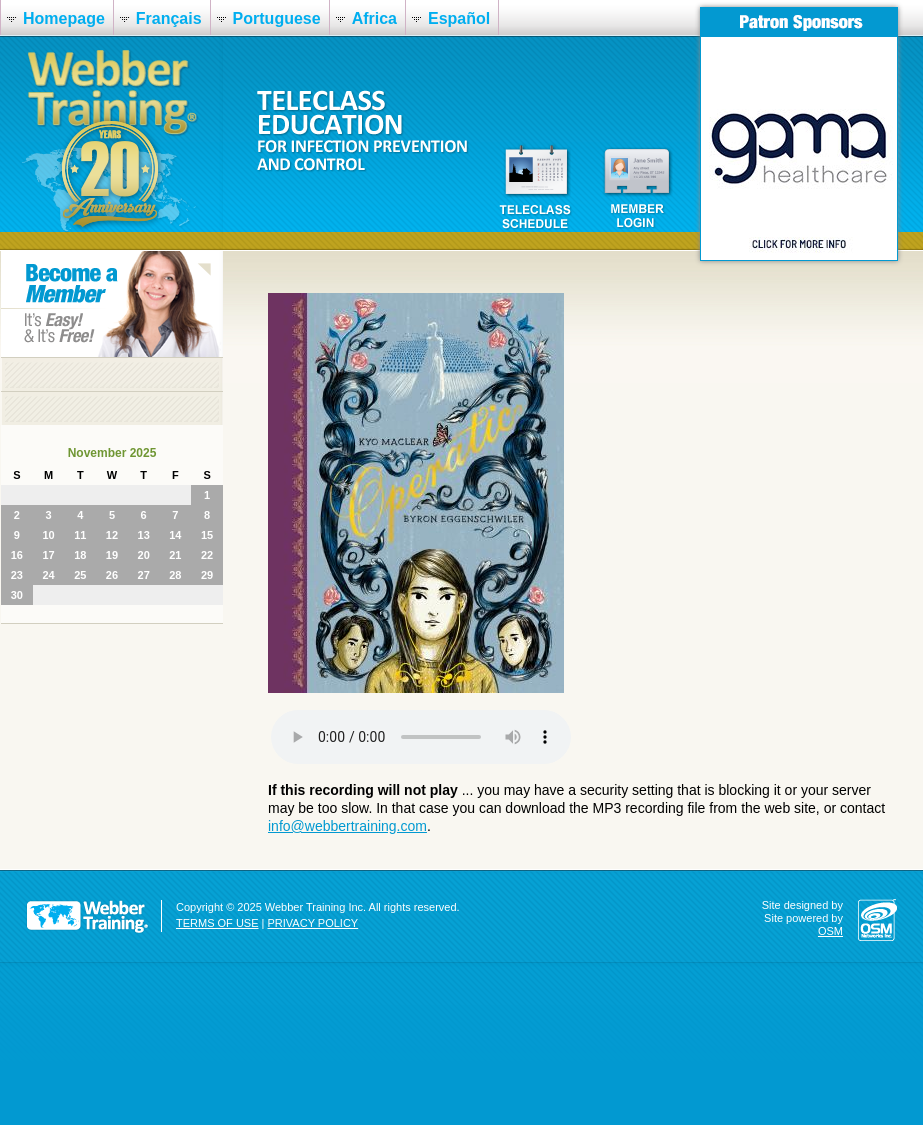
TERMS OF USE (217, 923)
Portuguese (277, 18)
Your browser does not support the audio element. (421, 737)
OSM (830, 931)
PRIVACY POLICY (313, 923)
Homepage (64, 18)
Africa (374, 18)
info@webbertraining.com (347, 826)
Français (169, 18)
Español (459, 18)
